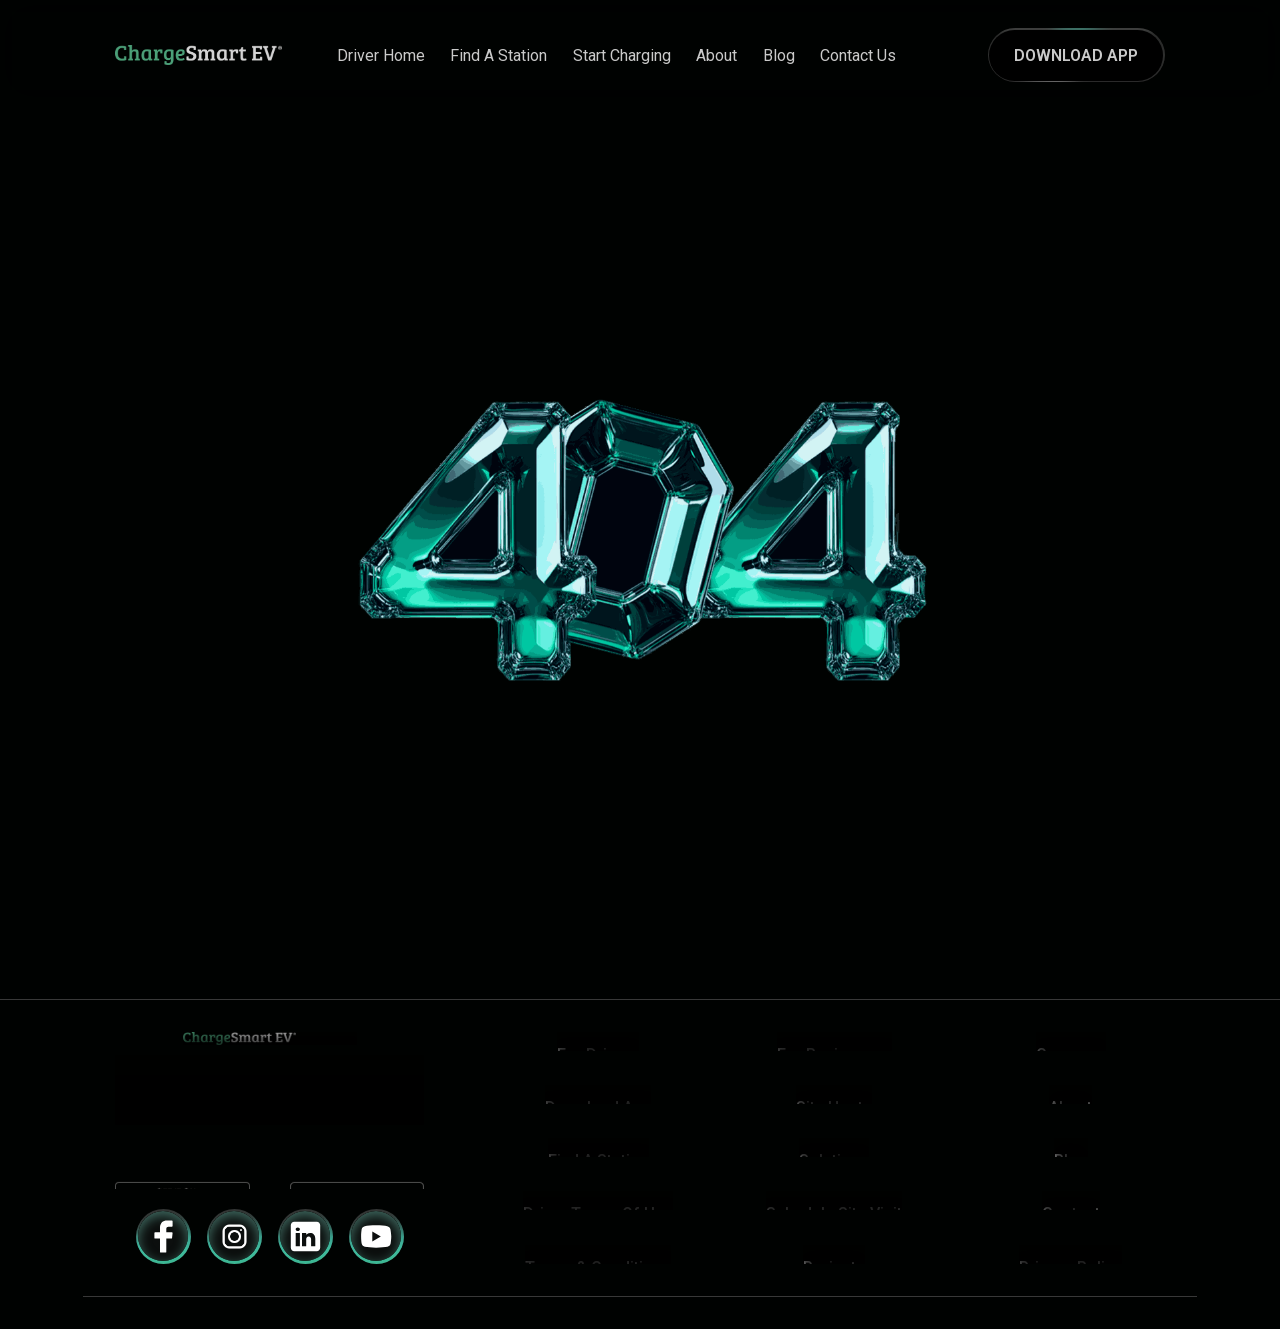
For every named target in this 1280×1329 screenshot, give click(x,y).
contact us (858, 55)
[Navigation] (180, 55)
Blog (779, 55)
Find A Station (498, 55)
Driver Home (381, 55)
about (716, 55)
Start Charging (622, 55)
